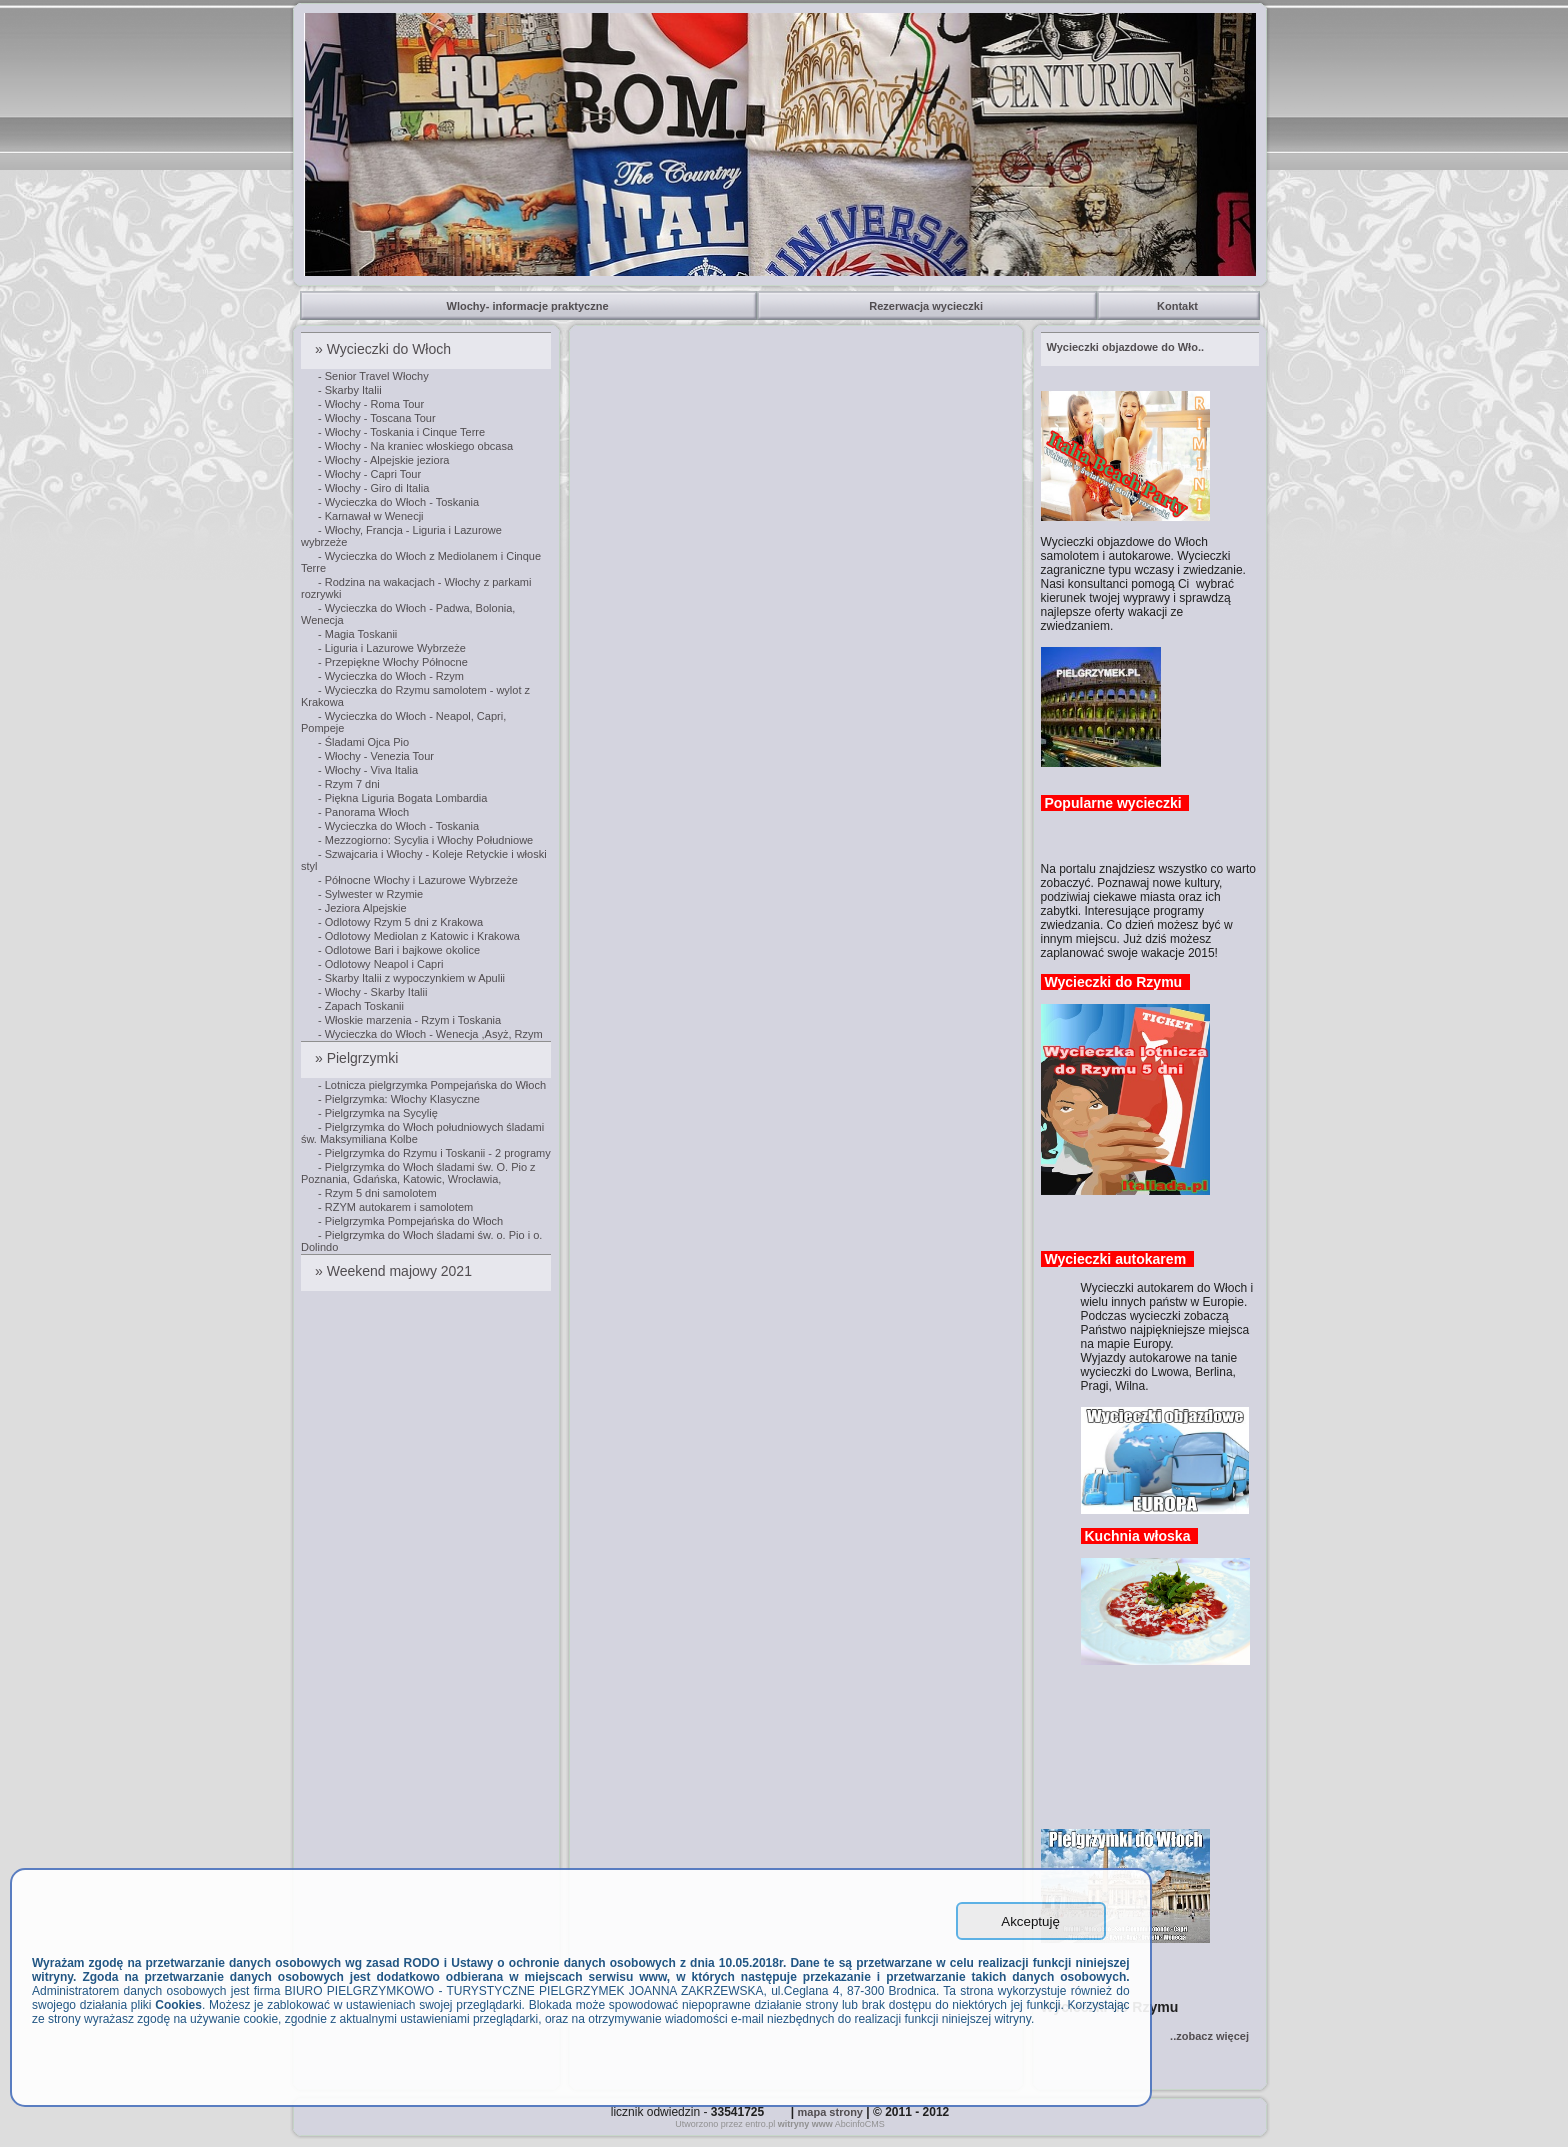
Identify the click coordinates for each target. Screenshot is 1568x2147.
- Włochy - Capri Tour (369, 474)
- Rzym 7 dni (349, 784)
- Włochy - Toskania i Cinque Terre (401, 432)
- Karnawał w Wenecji (371, 516)
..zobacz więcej (1209, 2036)
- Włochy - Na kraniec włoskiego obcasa (415, 446)
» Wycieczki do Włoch (385, 349)
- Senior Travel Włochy (373, 376)
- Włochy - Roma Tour (371, 404)
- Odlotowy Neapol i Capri (380, 964)
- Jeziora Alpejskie (362, 908)
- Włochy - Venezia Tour (376, 756)
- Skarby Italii (350, 390)
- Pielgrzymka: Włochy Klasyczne (399, 1099)
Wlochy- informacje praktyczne (529, 306)
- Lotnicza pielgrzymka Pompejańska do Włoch (432, 1085)
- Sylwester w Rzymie (370, 894)
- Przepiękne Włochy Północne (393, 662)
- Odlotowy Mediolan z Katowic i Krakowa (419, 936)
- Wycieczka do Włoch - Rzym (391, 676)
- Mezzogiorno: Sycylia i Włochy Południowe (425, 840)
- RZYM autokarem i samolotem (395, 1207)
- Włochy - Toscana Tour (377, 418)
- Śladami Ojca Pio (363, 742)
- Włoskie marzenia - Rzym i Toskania (409, 1020)
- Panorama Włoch (363, 812)
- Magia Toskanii (357, 634)
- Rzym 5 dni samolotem (377, 1193)
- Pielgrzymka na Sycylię (378, 1113)
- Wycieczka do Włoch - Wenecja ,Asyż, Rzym (430, 1034)
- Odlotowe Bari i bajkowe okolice (399, 950)
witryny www (805, 2124)
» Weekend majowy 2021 (395, 1271)
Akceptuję (1030, 1921)
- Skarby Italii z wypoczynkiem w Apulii (411, 978)
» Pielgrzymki (358, 1058)
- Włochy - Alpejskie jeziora (383, 460)
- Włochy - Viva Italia (368, 770)
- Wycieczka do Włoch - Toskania (398, 502)
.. (1126, 347)
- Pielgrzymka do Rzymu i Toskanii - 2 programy (434, 1153)
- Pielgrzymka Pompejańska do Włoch (410, 1221)
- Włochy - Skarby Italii (372, 992)
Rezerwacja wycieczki (927, 306)
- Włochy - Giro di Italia (373, 488)
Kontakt (1179, 306)
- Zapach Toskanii (361, 1006)
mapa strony (830, 2112)
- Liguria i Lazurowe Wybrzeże (392, 648)
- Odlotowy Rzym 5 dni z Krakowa (400, 922)
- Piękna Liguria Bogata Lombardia (402, 798)
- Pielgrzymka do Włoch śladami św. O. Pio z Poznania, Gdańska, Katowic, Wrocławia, (418, 1173)
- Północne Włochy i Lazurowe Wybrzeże (418, 880)
